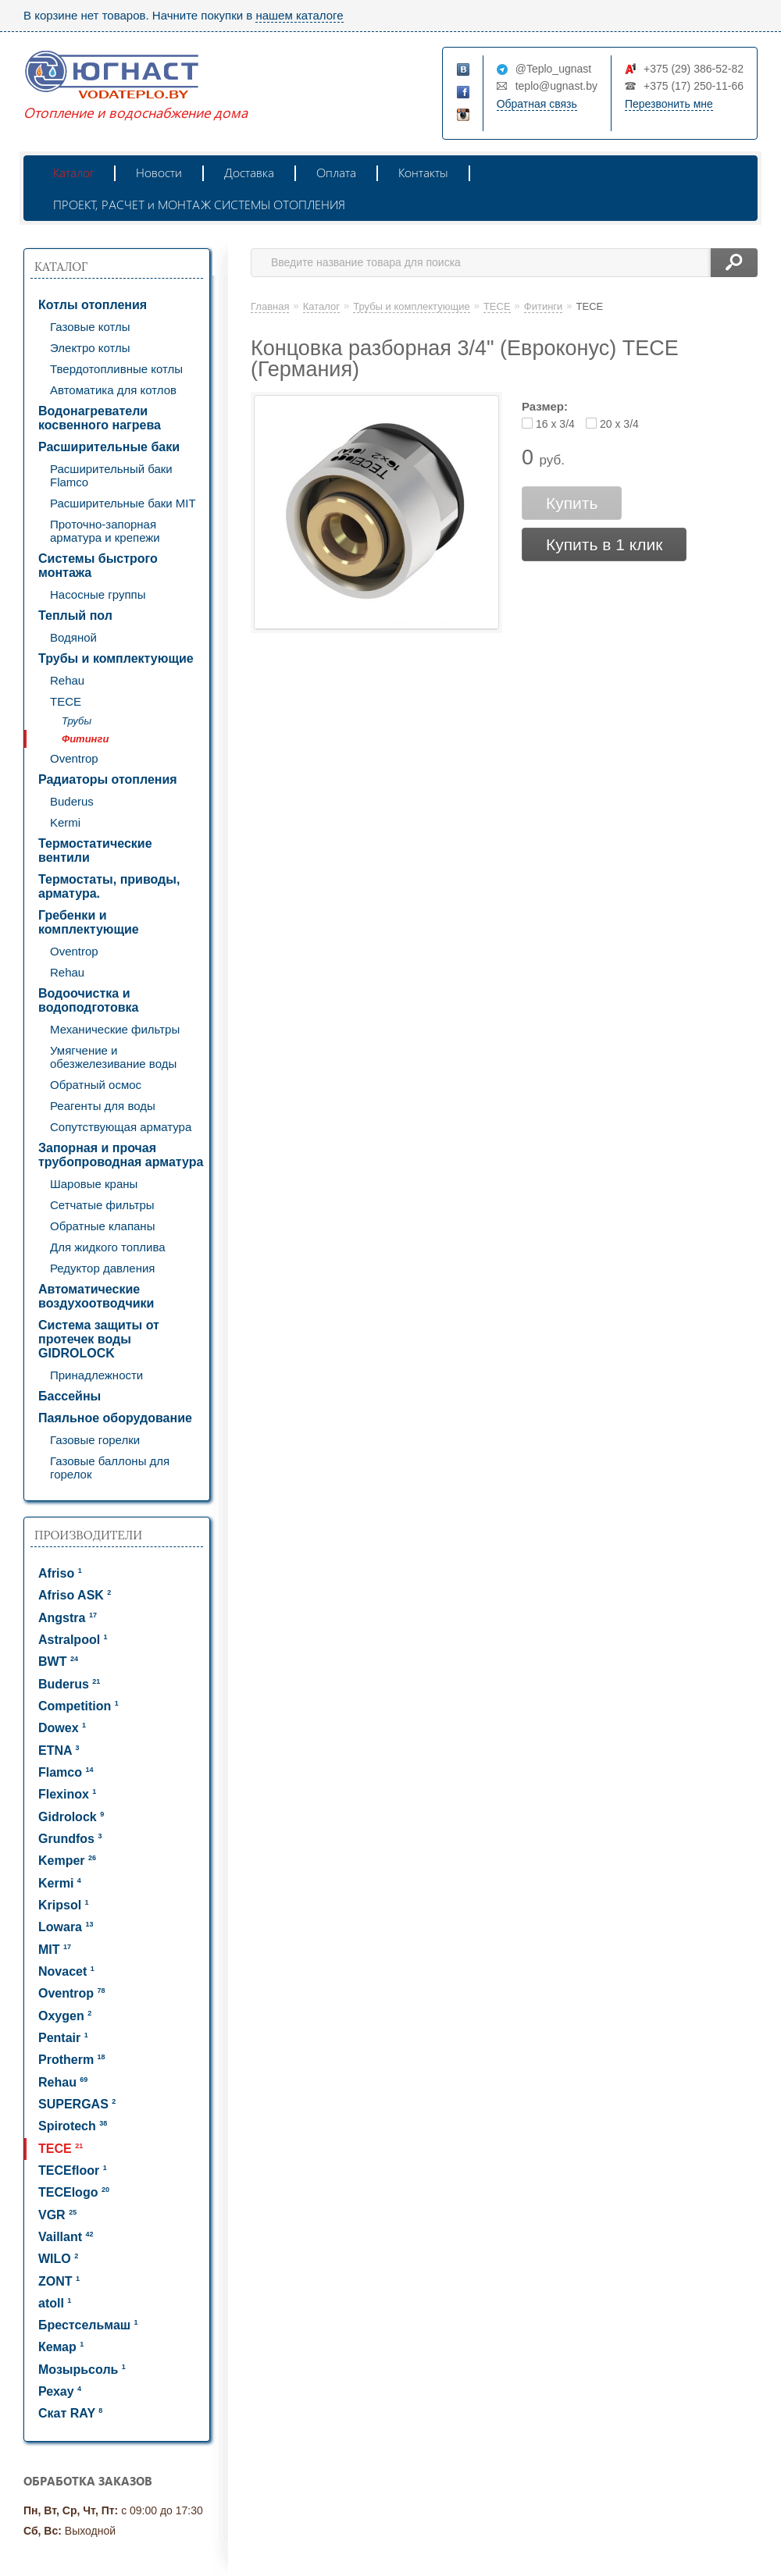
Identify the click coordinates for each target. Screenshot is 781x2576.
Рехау (59, 2391)
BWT (58, 1661)
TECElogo (73, 2192)
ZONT (59, 2281)
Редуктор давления (102, 1268)
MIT (54, 1949)
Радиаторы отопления (107, 779)
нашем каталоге (299, 15)
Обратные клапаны (102, 1226)
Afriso (60, 1573)
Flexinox (67, 1794)
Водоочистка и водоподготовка (88, 1000)
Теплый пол (75, 615)
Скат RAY (70, 2413)
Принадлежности (96, 1375)
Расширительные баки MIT (123, 503)
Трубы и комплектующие (116, 658)
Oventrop (74, 758)
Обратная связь (537, 104)
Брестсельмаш (88, 2325)
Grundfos (70, 1838)
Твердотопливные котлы (116, 368)
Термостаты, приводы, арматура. (109, 886)
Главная (270, 306)
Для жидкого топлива (108, 1247)
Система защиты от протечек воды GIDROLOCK (98, 1339)
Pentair (63, 2037)
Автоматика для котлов (113, 390)
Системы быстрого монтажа (98, 565)
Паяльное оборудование (115, 1418)
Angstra (67, 1617)
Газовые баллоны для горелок (109, 1467)
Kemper (67, 1860)
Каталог (73, 172)
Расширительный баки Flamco (111, 475)
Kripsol (63, 1905)
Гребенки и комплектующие (88, 922)
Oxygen (64, 2016)
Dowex (62, 1728)
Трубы (76, 721)
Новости (159, 172)
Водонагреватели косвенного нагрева (99, 418)
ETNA (58, 1750)
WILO (58, 2258)
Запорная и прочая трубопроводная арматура (120, 1155)
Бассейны (69, 1396)
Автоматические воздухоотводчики (96, 1296)
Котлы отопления (92, 304)
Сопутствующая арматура (120, 1126)
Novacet (66, 1971)
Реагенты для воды (102, 1105)
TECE (65, 701)
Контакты (423, 172)
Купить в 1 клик (604, 544)
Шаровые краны (93, 1183)
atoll (54, 2303)
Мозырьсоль (82, 2369)
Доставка (249, 172)
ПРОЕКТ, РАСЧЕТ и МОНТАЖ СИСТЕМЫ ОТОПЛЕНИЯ (199, 204)
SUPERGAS (77, 2104)
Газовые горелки (95, 1439)
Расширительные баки (109, 447)
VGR (57, 2215)
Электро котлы (90, 347)
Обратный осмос (95, 1084)
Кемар (61, 2347)
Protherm (71, 2059)
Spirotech (72, 2126)
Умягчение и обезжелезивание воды (113, 1057)
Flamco (65, 1772)
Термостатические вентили (95, 850)
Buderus (72, 801)
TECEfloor (72, 2170)
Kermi (65, 822)
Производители (88, 1535)
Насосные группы (97, 594)
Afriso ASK (74, 1595)
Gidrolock (71, 1816)
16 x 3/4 (555, 424)
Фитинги (85, 739)
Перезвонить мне (669, 104)
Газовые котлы (90, 326)
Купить (571, 503)
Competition (78, 1706)
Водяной (73, 637)
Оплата (336, 172)
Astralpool (73, 1639)
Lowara (65, 1927)
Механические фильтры (115, 1029)
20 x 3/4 (619, 424)
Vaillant (65, 2236)
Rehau (67, 680)
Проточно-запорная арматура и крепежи (105, 531)
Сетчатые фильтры (102, 1205)
